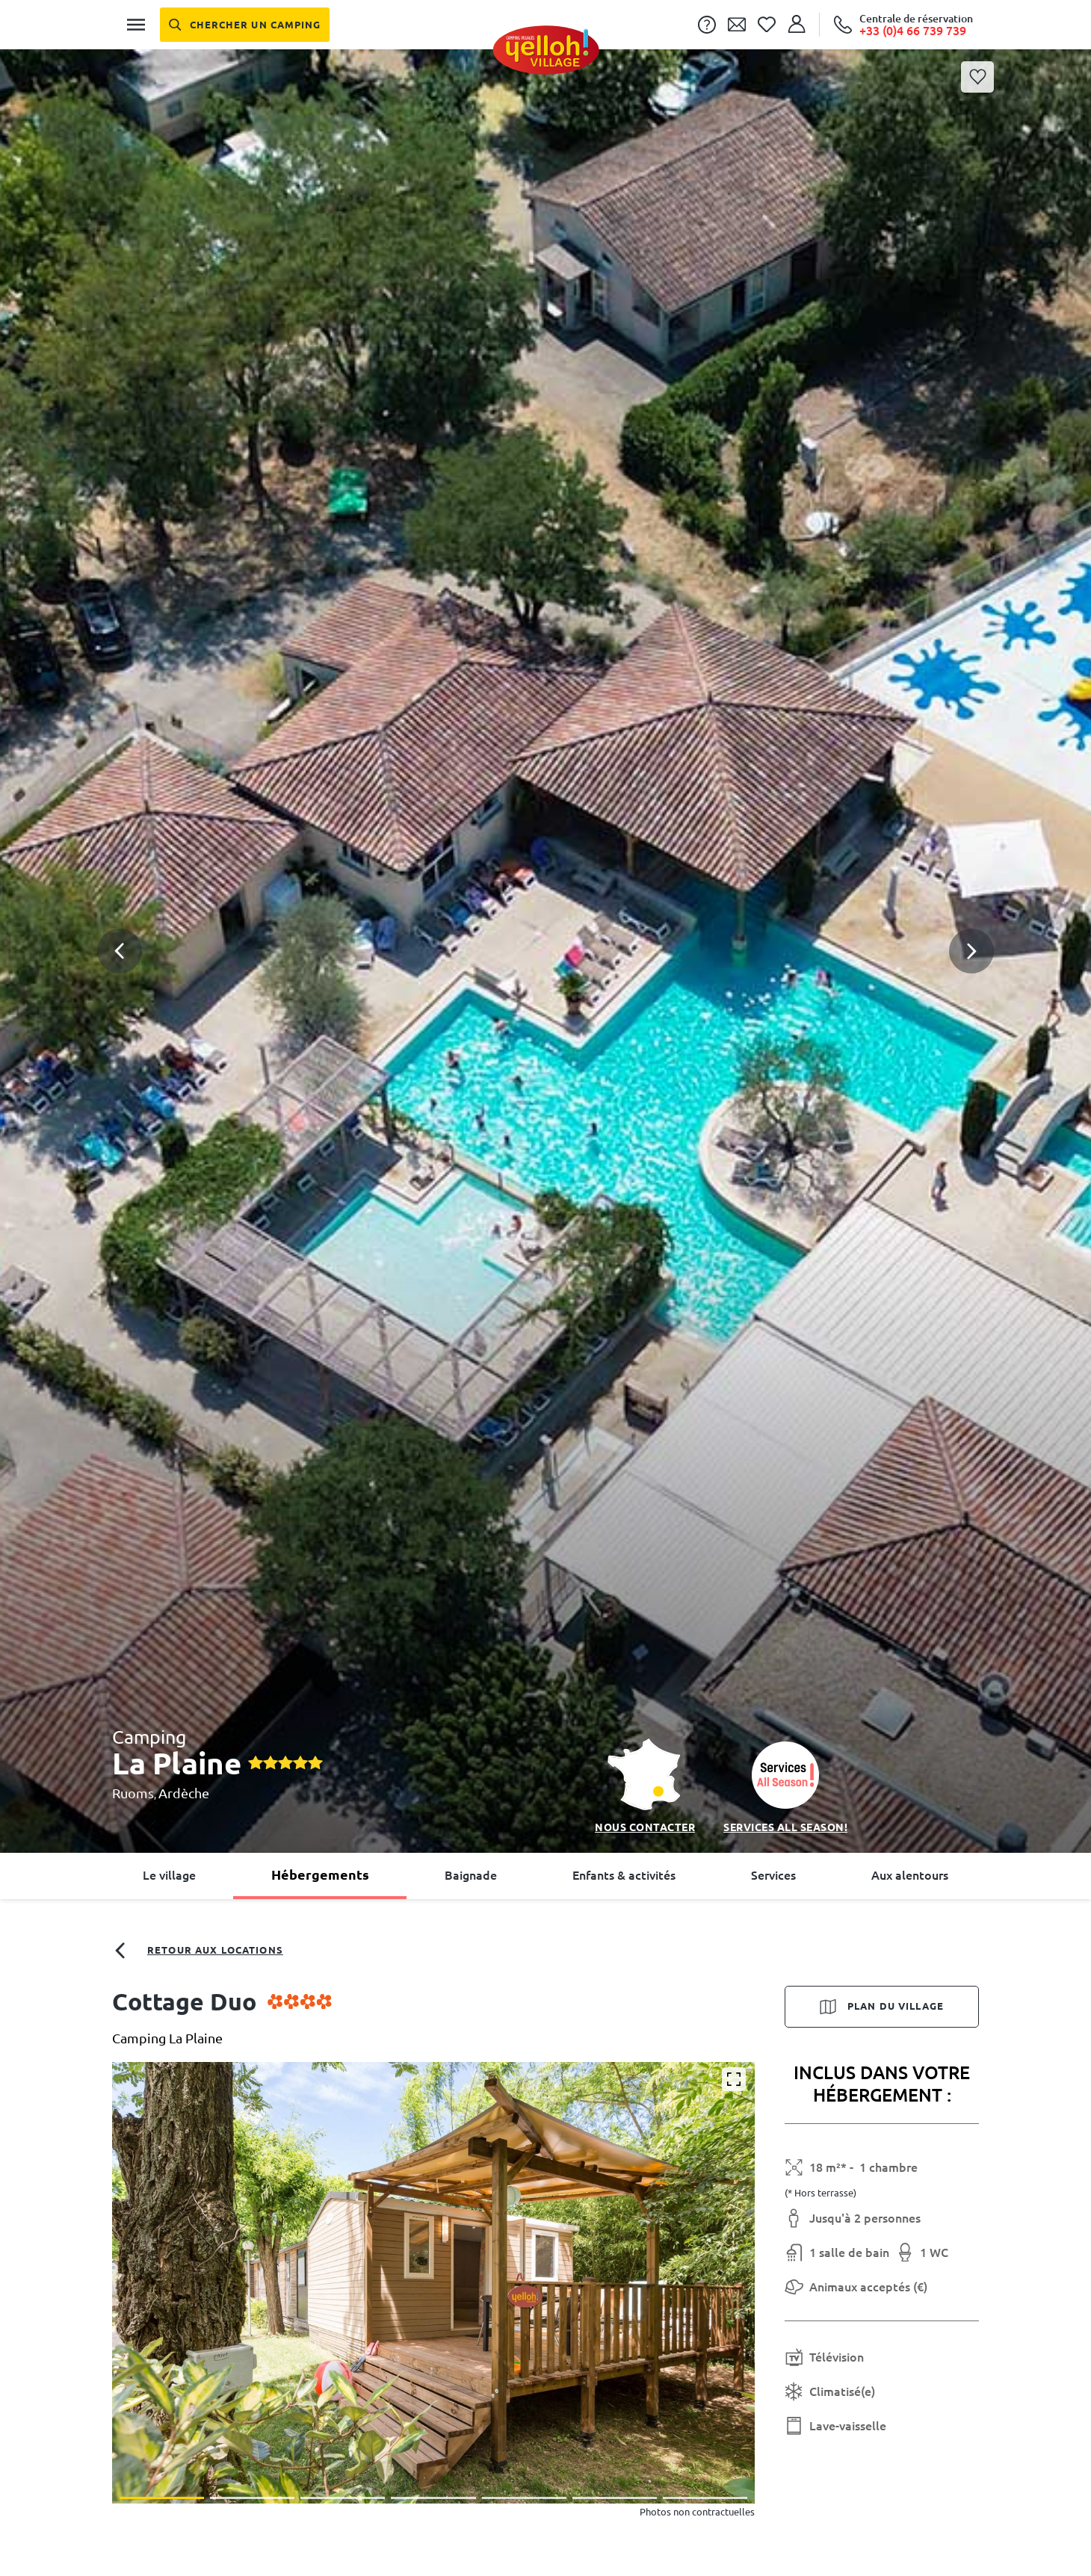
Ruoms (133, 1793)
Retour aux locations (197, 1950)
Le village (169, 1875)
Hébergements (320, 1874)
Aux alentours (909, 1875)
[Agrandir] (734, 2079)
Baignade (471, 1875)
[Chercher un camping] (245, 24)
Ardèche (183, 1793)
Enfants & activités (624, 1875)
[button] (545, 888)
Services (773, 1875)
